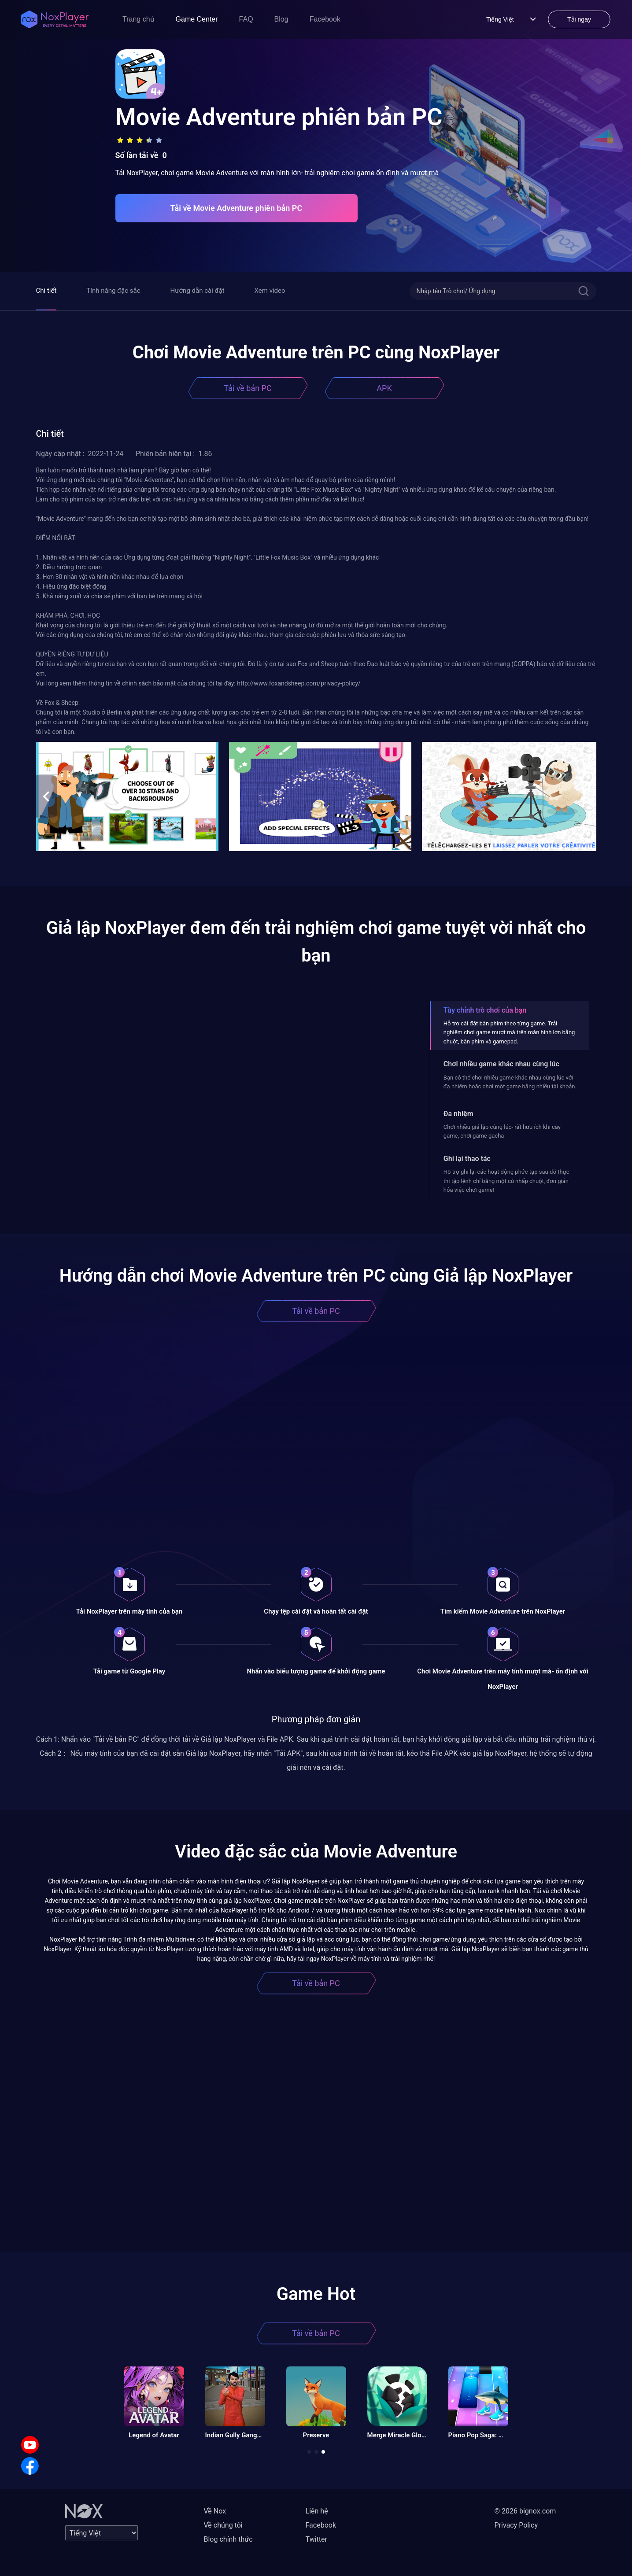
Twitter (316, 2539)
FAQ (246, 19)
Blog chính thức (228, 2539)
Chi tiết (46, 291)
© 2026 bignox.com (525, 2511)
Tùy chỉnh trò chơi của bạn (485, 1010)
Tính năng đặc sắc (113, 291)
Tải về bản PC (247, 388)
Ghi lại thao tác (467, 1158)
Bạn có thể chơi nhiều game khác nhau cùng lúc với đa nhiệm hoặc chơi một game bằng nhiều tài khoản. (510, 1082)
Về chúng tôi (223, 2525)
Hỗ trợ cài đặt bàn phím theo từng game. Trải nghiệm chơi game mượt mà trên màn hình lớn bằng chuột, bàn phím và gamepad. (509, 1032)
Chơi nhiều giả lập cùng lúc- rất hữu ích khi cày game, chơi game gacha (502, 1131)
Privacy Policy (516, 2525)
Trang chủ (138, 19)
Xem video (270, 291)
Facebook (325, 19)
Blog (281, 19)
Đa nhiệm (458, 1113)
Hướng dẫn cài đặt (197, 291)
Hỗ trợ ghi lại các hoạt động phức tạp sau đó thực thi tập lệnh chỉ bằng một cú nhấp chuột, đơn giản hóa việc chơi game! (506, 1180)
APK (384, 388)
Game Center (197, 19)
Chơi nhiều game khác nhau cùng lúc (501, 1064)
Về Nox (215, 2511)
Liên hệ (317, 2511)
